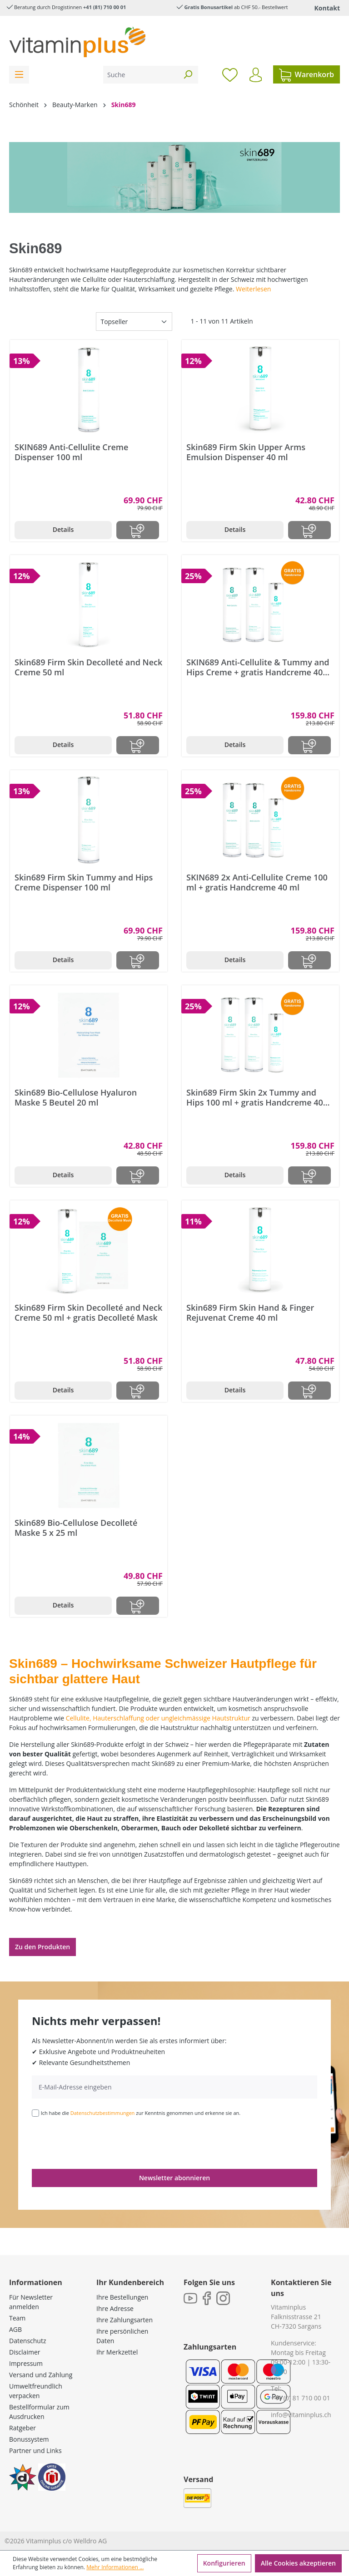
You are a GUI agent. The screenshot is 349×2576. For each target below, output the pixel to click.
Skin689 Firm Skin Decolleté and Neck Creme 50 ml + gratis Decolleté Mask (88, 1312)
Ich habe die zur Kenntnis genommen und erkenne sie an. (141, 2112)
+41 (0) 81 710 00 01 (300, 2398)
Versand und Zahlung (40, 2374)
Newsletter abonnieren (174, 2177)
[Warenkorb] (306, 74)
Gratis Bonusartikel (208, 7)
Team (17, 2318)
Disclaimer (24, 2352)
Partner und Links (35, 2450)
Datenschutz (27, 2340)
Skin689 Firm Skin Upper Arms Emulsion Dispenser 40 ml (245, 452)
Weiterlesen (253, 289)
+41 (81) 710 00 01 (104, 7)
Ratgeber (22, 2428)
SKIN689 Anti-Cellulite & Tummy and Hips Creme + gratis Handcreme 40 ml (257, 667)
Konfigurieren (224, 2563)
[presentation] (101, 2142)
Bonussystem (29, 2439)
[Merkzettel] (230, 74)
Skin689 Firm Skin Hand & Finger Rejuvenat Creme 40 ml (250, 1312)
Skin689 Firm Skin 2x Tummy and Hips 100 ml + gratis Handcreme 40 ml (254, 1097)
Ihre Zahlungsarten (124, 2319)
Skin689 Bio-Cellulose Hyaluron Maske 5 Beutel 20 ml (76, 1097)
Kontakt (327, 8)
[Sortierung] (134, 321)
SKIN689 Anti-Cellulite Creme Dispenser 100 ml (71, 452)
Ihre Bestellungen (122, 2297)
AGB (15, 2329)
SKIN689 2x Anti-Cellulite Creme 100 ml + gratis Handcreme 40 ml (257, 882)
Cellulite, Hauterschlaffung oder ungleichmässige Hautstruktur (158, 1718)
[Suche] (140, 75)
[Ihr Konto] (256, 75)
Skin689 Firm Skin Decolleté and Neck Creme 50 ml (88, 667)
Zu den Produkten (42, 1946)
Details (63, 529)
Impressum (26, 2363)
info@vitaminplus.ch (301, 2414)
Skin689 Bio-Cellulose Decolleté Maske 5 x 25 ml (76, 1528)
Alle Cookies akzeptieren (298, 2563)
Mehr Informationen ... (115, 2567)
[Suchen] (187, 75)
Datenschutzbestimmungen (102, 2112)
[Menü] (19, 75)
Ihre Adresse (115, 2308)
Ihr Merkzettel (117, 2352)
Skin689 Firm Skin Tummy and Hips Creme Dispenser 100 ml (84, 882)
